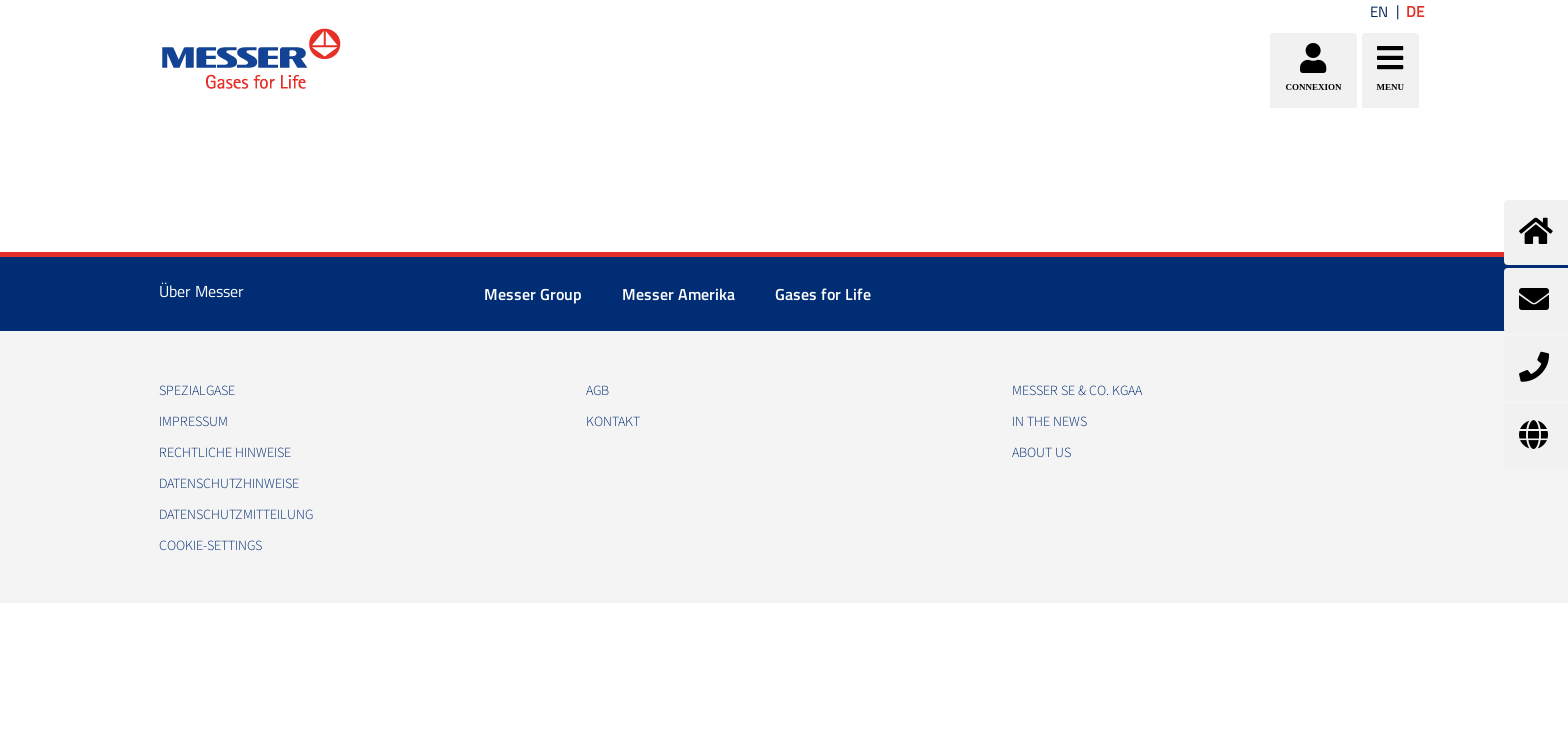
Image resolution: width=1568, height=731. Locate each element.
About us (1041, 453)
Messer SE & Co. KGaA (1077, 391)
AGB (597, 391)
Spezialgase (197, 391)
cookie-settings (210, 546)
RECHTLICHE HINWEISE (225, 453)
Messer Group (533, 294)
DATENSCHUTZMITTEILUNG (236, 515)
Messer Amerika (678, 294)
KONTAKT (613, 422)
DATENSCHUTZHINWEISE (229, 484)
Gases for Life (823, 294)
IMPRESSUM (193, 422)
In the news (1049, 422)
